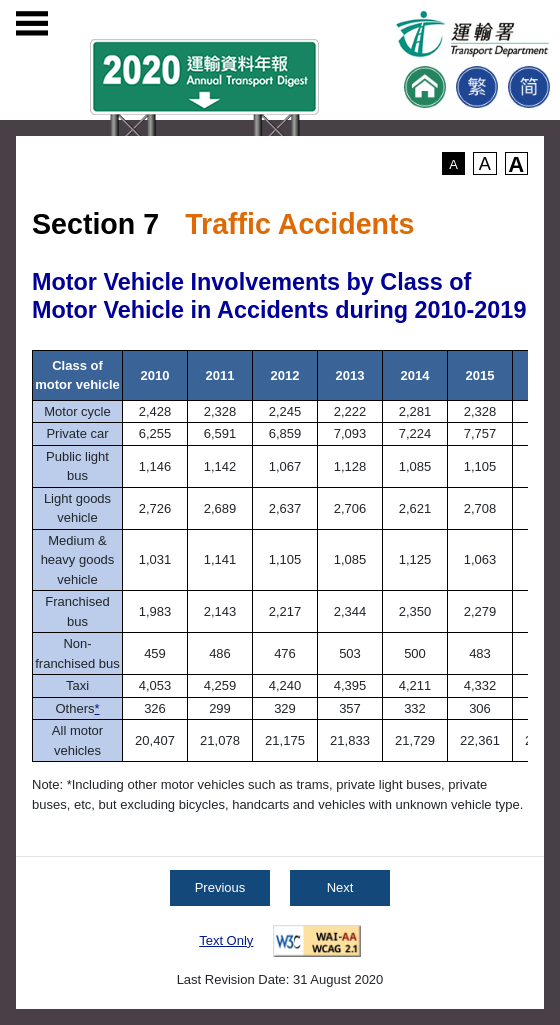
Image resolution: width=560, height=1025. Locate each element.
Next (340, 887)
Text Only (226, 940)
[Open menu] (32, 24)
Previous (220, 887)
